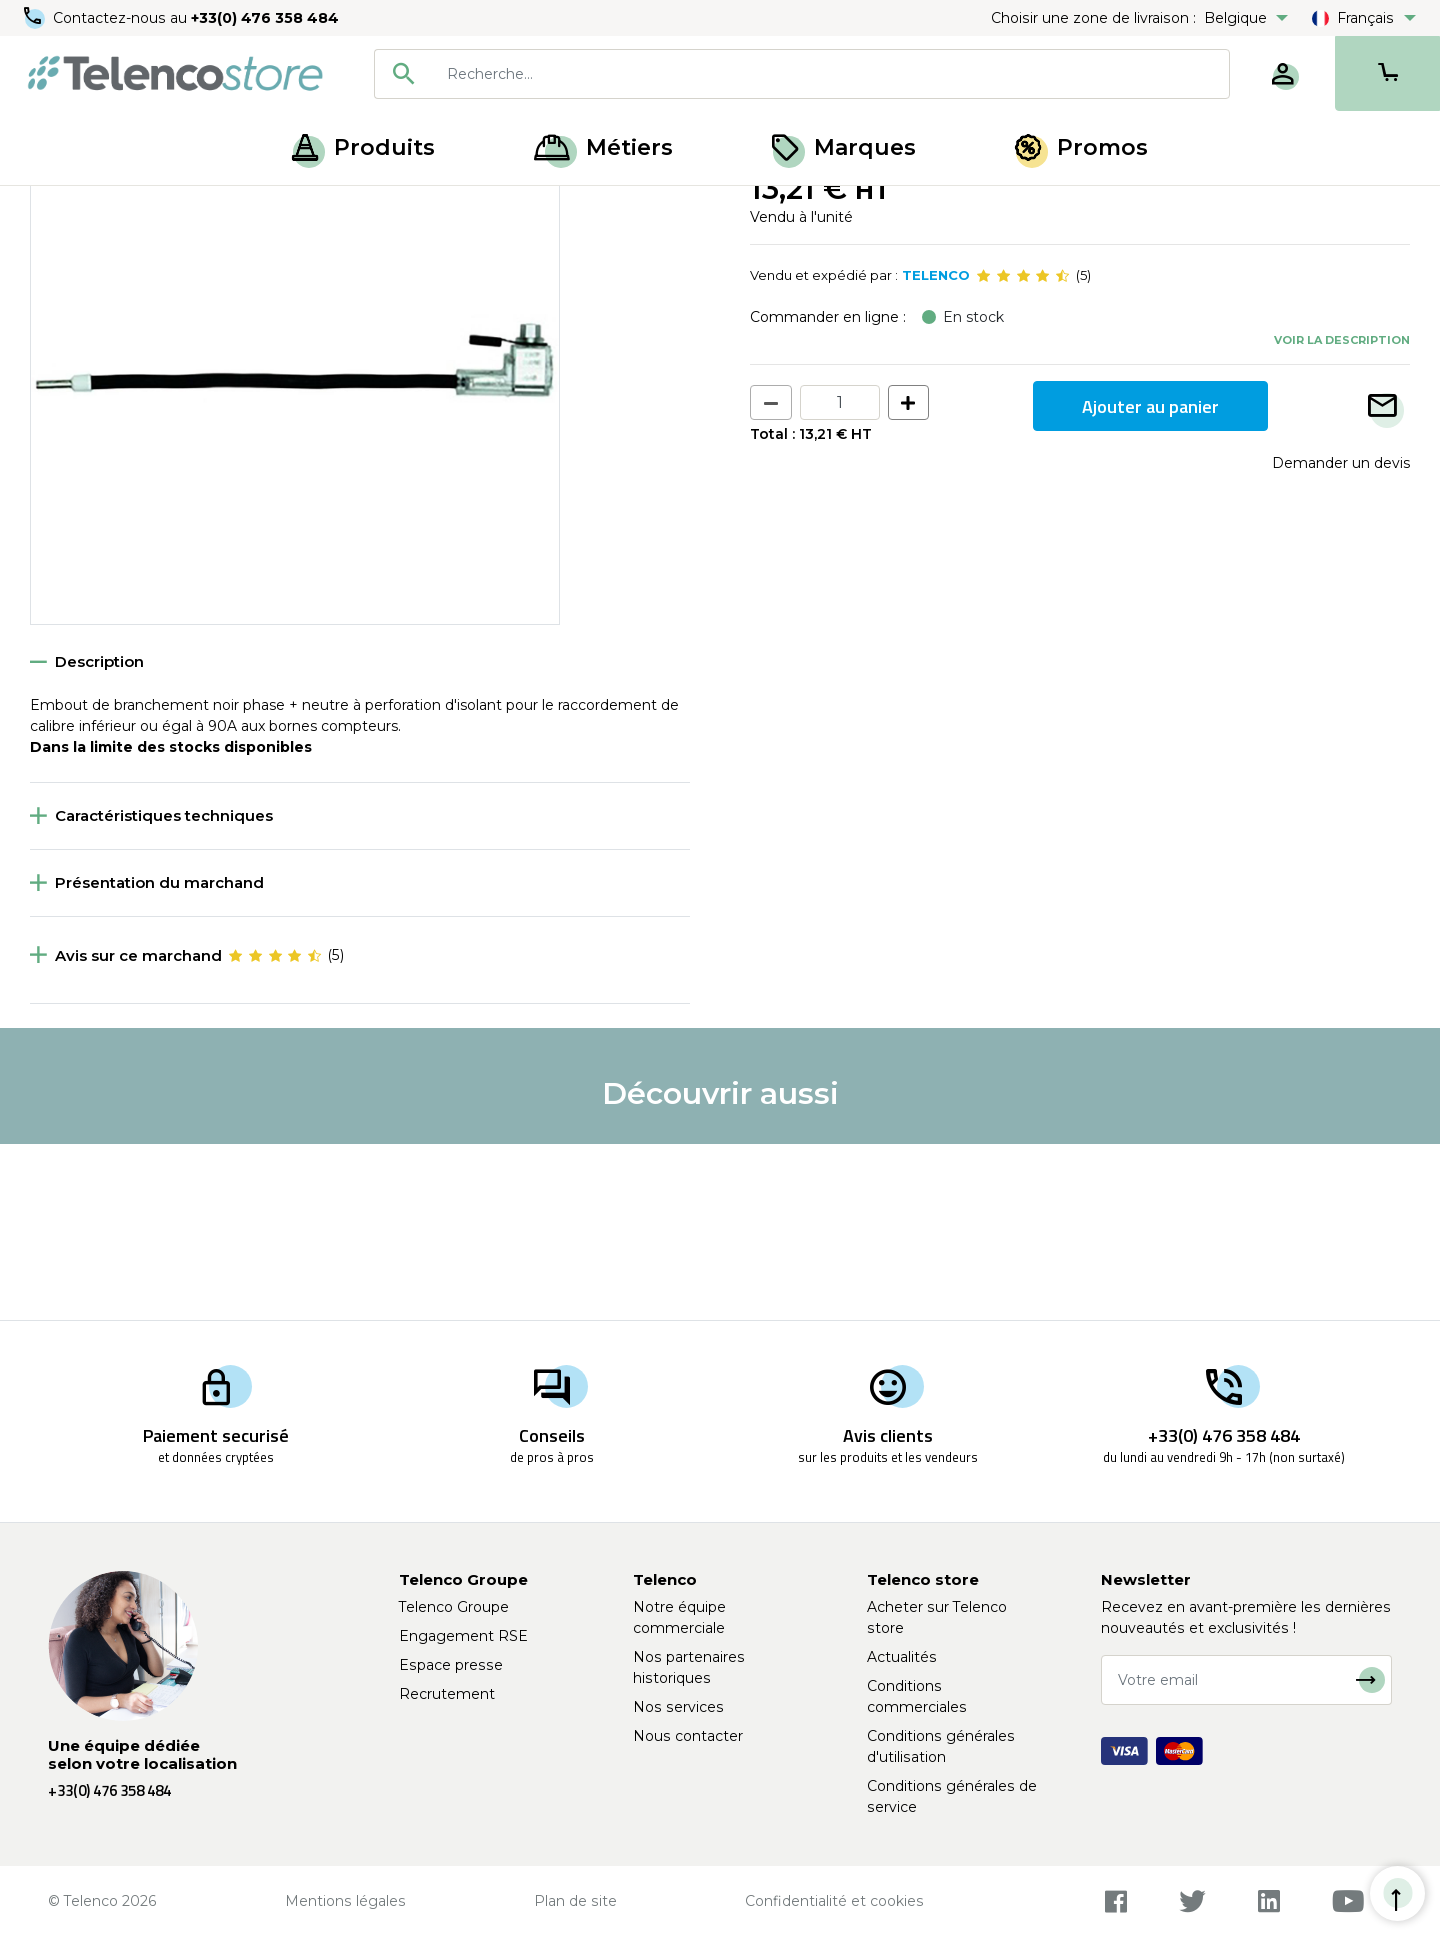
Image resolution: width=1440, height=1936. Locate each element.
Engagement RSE (463, 1636)
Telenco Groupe (454, 1607)
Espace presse (451, 1665)
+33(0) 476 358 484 (265, 18)
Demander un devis (1341, 639)
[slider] (1023, 452)
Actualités (902, 1657)
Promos (1081, 147)
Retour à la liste (91, 251)
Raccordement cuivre (172, 208)
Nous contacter (688, 1736)
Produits (363, 147)
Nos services (678, 1707)
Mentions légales (345, 1901)
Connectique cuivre (331, 208)
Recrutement (447, 1694)
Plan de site (575, 1901)
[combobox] (802, 74)
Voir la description (1342, 515)
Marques (844, 147)
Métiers (603, 147)
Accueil (54, 208)
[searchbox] (831, 74)
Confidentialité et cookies (834, 1901)
